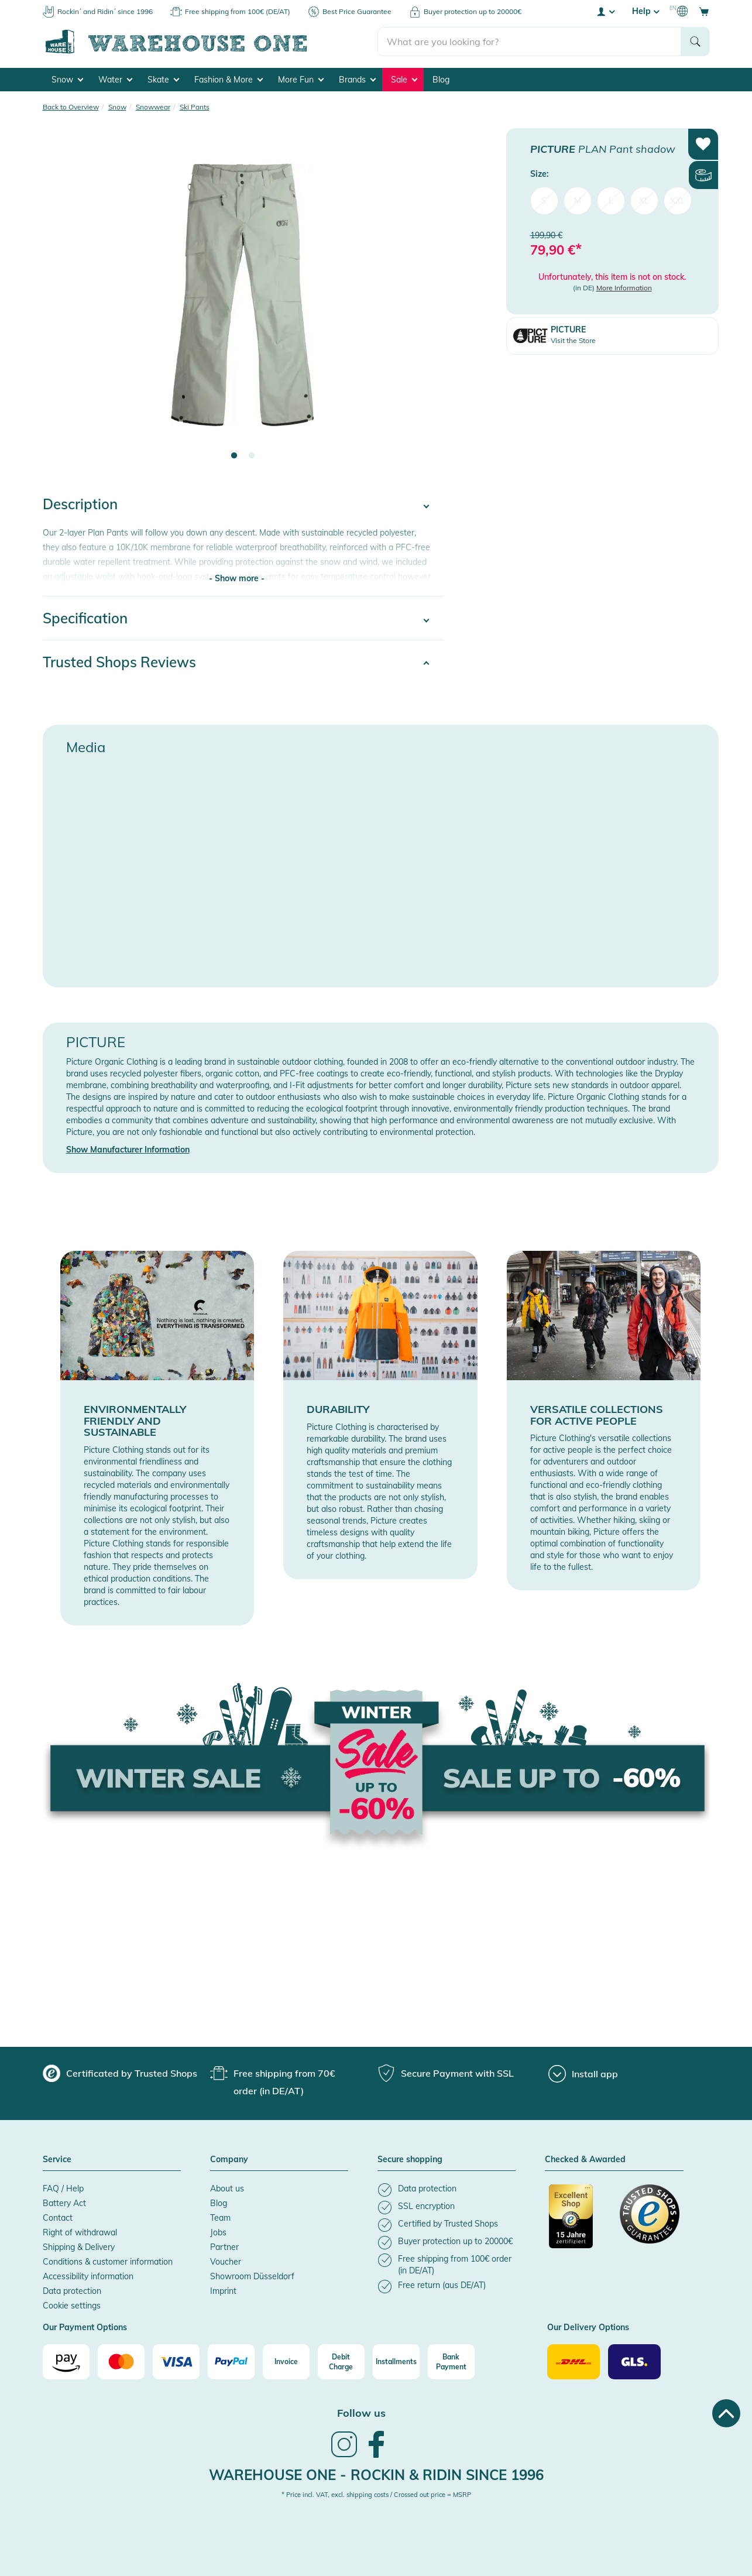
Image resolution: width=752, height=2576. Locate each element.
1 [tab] (234, 456)
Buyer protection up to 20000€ (472, 11)
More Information (624, 287)
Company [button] (229, 2160)
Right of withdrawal (80, 2232)
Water (115, 79)
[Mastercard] (121, 2361)
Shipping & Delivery (79, 2247)
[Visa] (176, 2361)
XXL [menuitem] (677, 200)
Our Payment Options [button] (85, 2328)
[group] (120, 2073)
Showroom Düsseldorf (252, 2276)
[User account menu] (605, 11)
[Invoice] (286, 2361)
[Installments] (396, 2361)
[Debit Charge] (341, 2361)
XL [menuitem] (644, 200)
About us (227, 2188)
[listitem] (446, 2190)
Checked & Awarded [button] (585, 2160)
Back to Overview (71, 106)
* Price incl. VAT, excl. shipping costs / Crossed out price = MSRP (376, 2495)
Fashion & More (228, 79)
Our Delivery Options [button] (588, 2328)
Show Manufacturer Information (128, 1149)
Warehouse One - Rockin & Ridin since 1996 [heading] (376, 2475)
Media (85, 747)
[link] (344, 2456)
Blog (440, 79)
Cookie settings (72, 2305)
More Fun (301, 79)
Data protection (72, 2291)
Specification (85, 618)
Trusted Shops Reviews (119, 662)
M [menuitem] (577, 200)
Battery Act (64, 2203)
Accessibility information (88, 2276)
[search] (529, 41)
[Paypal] (231, 2361)
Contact (58, 2218)
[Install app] (583, 2073)
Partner (224, 2247)
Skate (163, 79)
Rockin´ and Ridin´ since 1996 (105, 11)
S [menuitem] (544, 200)
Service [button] (57, 2160)
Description (80, 504)
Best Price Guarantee (357, 11)
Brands (357, 79)
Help (645, 11)
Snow (67, 79)
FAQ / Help (63, 2188)
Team (220, 2218)
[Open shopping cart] (704, 11)
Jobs (218, 2232)
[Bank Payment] (451, 2361)
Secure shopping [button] (409, 2160)
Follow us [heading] (361, 2413)
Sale (404, 79)
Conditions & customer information (108, 2261)
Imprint (223, 2291)
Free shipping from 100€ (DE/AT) (237, 11)
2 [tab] (251, 456)
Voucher (225, 2261)
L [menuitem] (611, 200)
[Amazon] (66, 2361)
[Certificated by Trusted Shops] (579, 2222)
